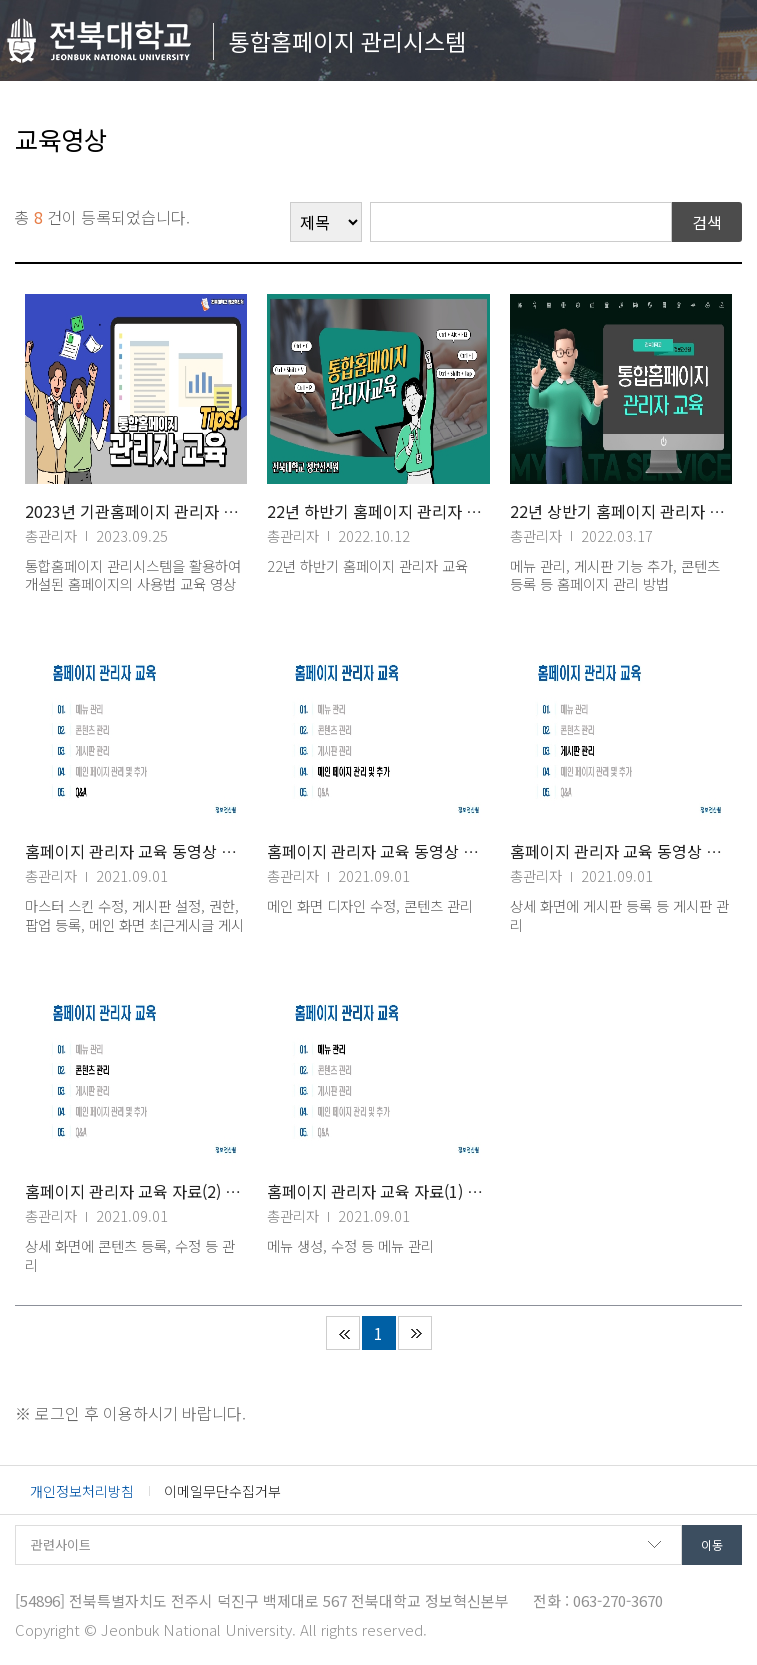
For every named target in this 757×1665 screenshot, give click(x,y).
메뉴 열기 (720, 35)
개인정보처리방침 (82, 1491)
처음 (343, 1333)
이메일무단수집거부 (222, 1491)
